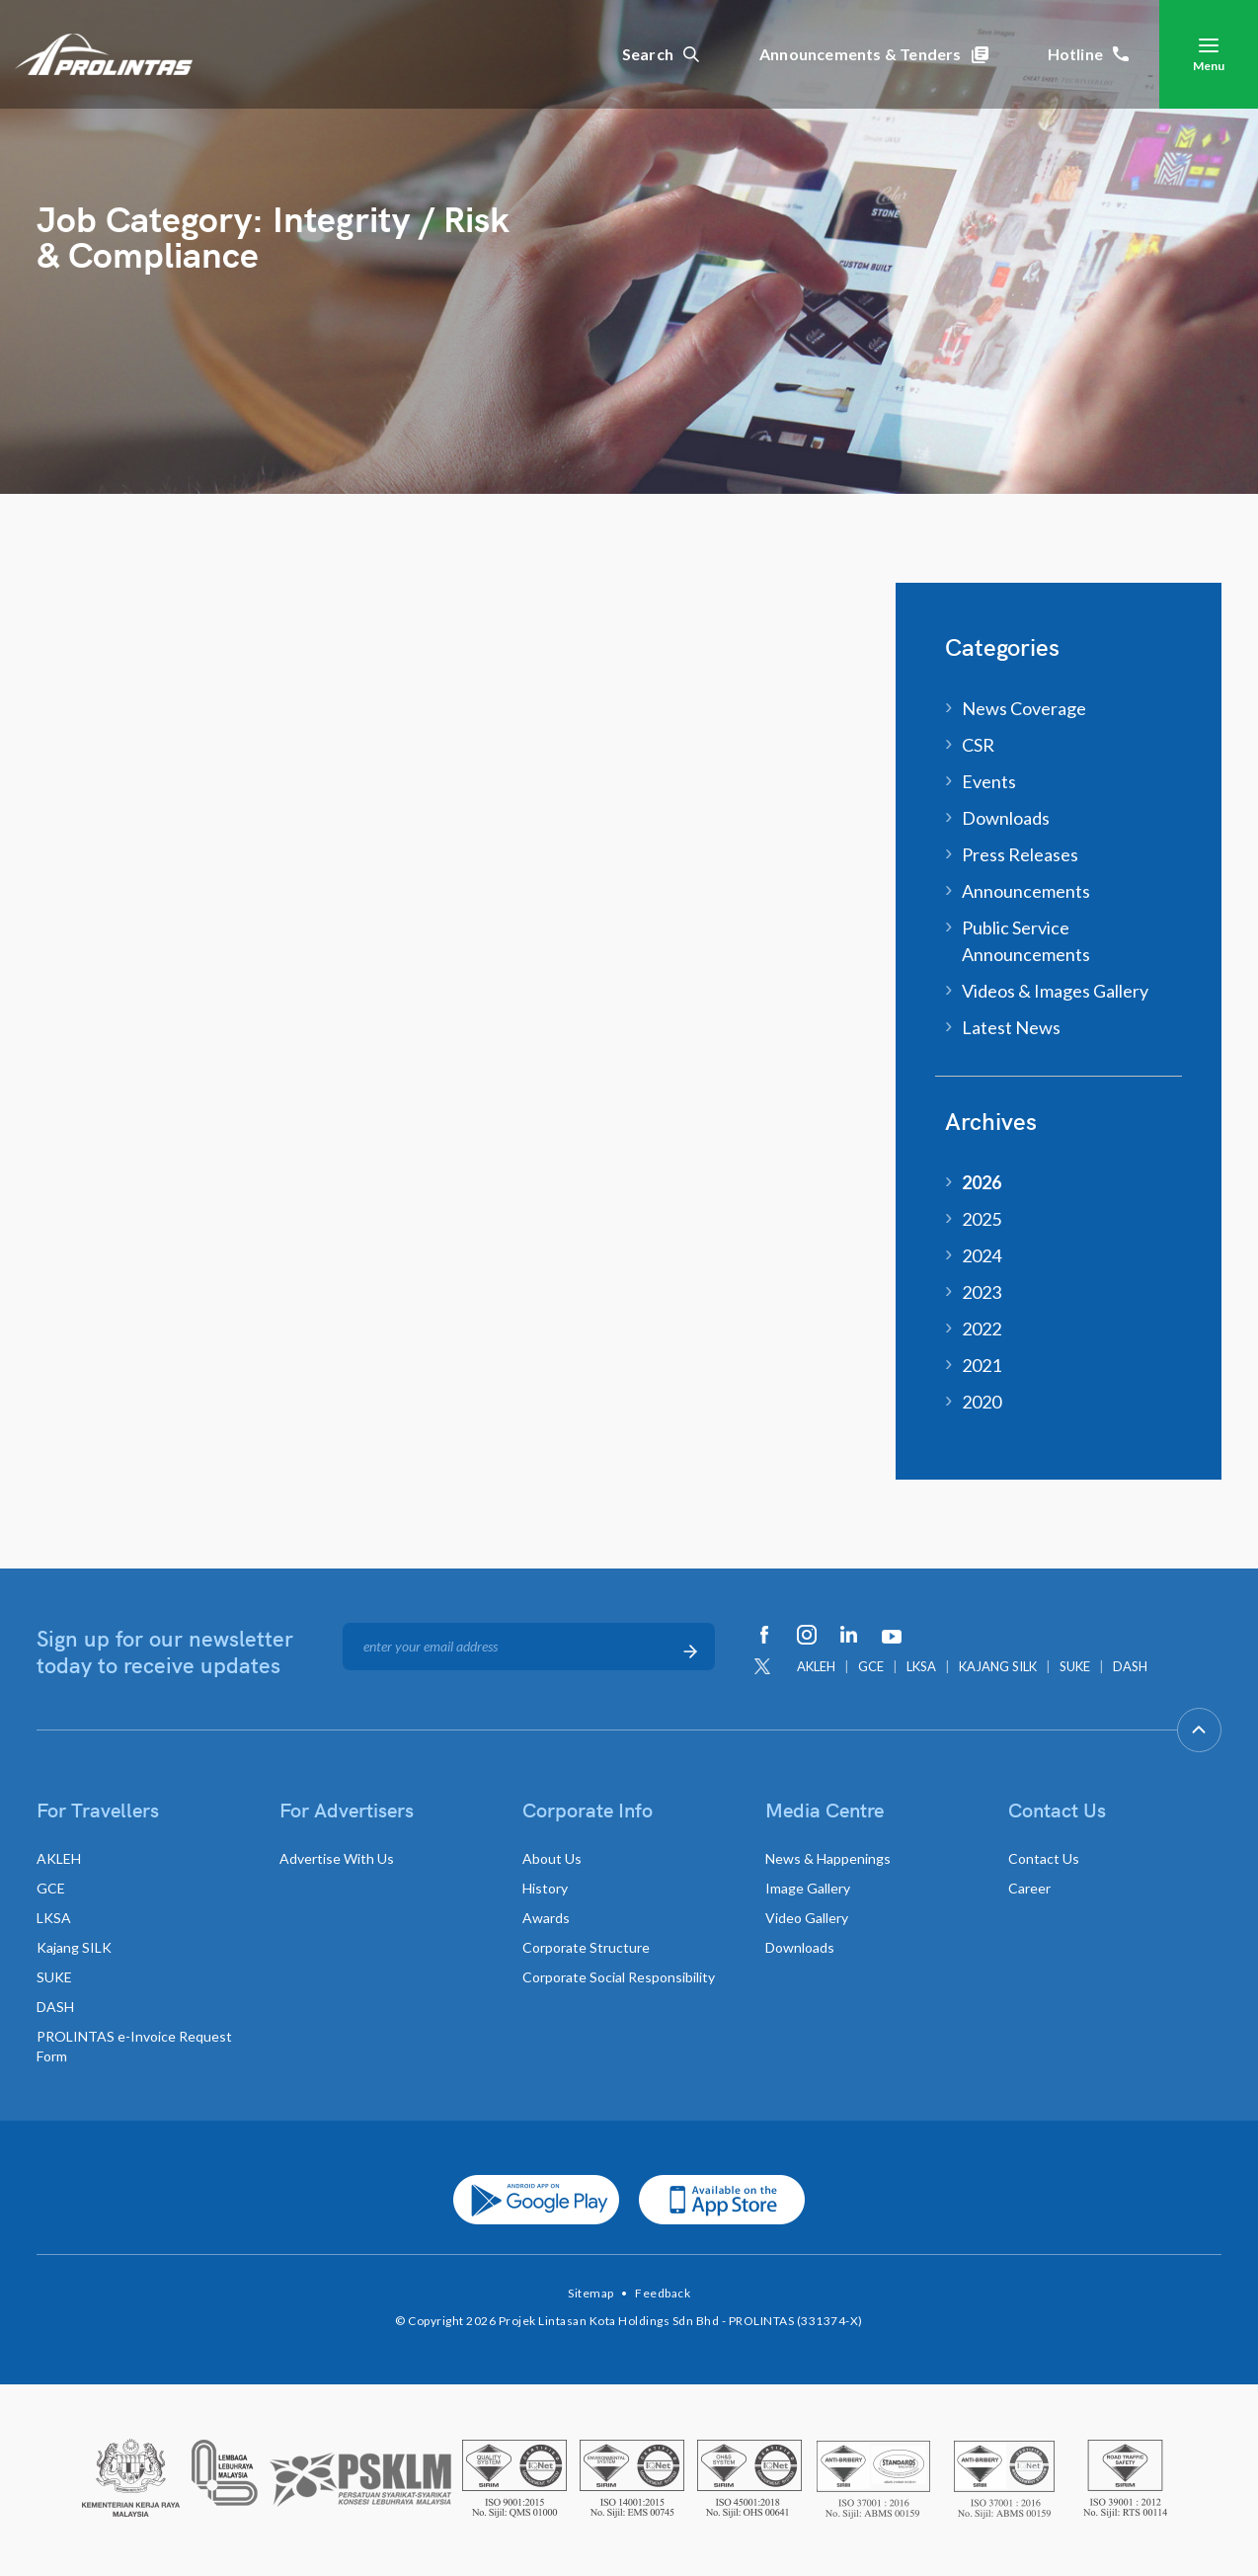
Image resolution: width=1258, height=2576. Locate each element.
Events (989, 781)
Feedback (662, 2293)
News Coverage (1024, 708)
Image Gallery (807, 1888)
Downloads (1006, 818)
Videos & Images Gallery (1055, 991)
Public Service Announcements (1026, 941)
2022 (981, 1328)
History (545, 1888)
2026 (981, 1182)
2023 (981, 1292)
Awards (546, 1917)
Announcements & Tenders (873, 53)
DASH (1130, 1666)
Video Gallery (806, 1917)
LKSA (921, 1666)
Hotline (1089, 53)
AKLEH (816, 1666)
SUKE (1075, 1666)
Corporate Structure (586, 1947)
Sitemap (591, 2293)
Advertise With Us (336, 1858)
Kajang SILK (74, 1947)
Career (1029, 1888)
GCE (871, 1666)
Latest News (1011, 1027)
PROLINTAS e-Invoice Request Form (134, 2046)
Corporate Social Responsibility (618, 1977)
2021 (981, 1365)
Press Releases (1020, 854)
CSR (978, 745)
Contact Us (1043, 1858)
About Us (552, 1858)
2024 (981, 1255)
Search (661, 53)
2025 (981, 1219)
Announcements (1026, 891)
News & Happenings (828, 1858)
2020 (981, 1401)
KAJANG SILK (998, 1666)
